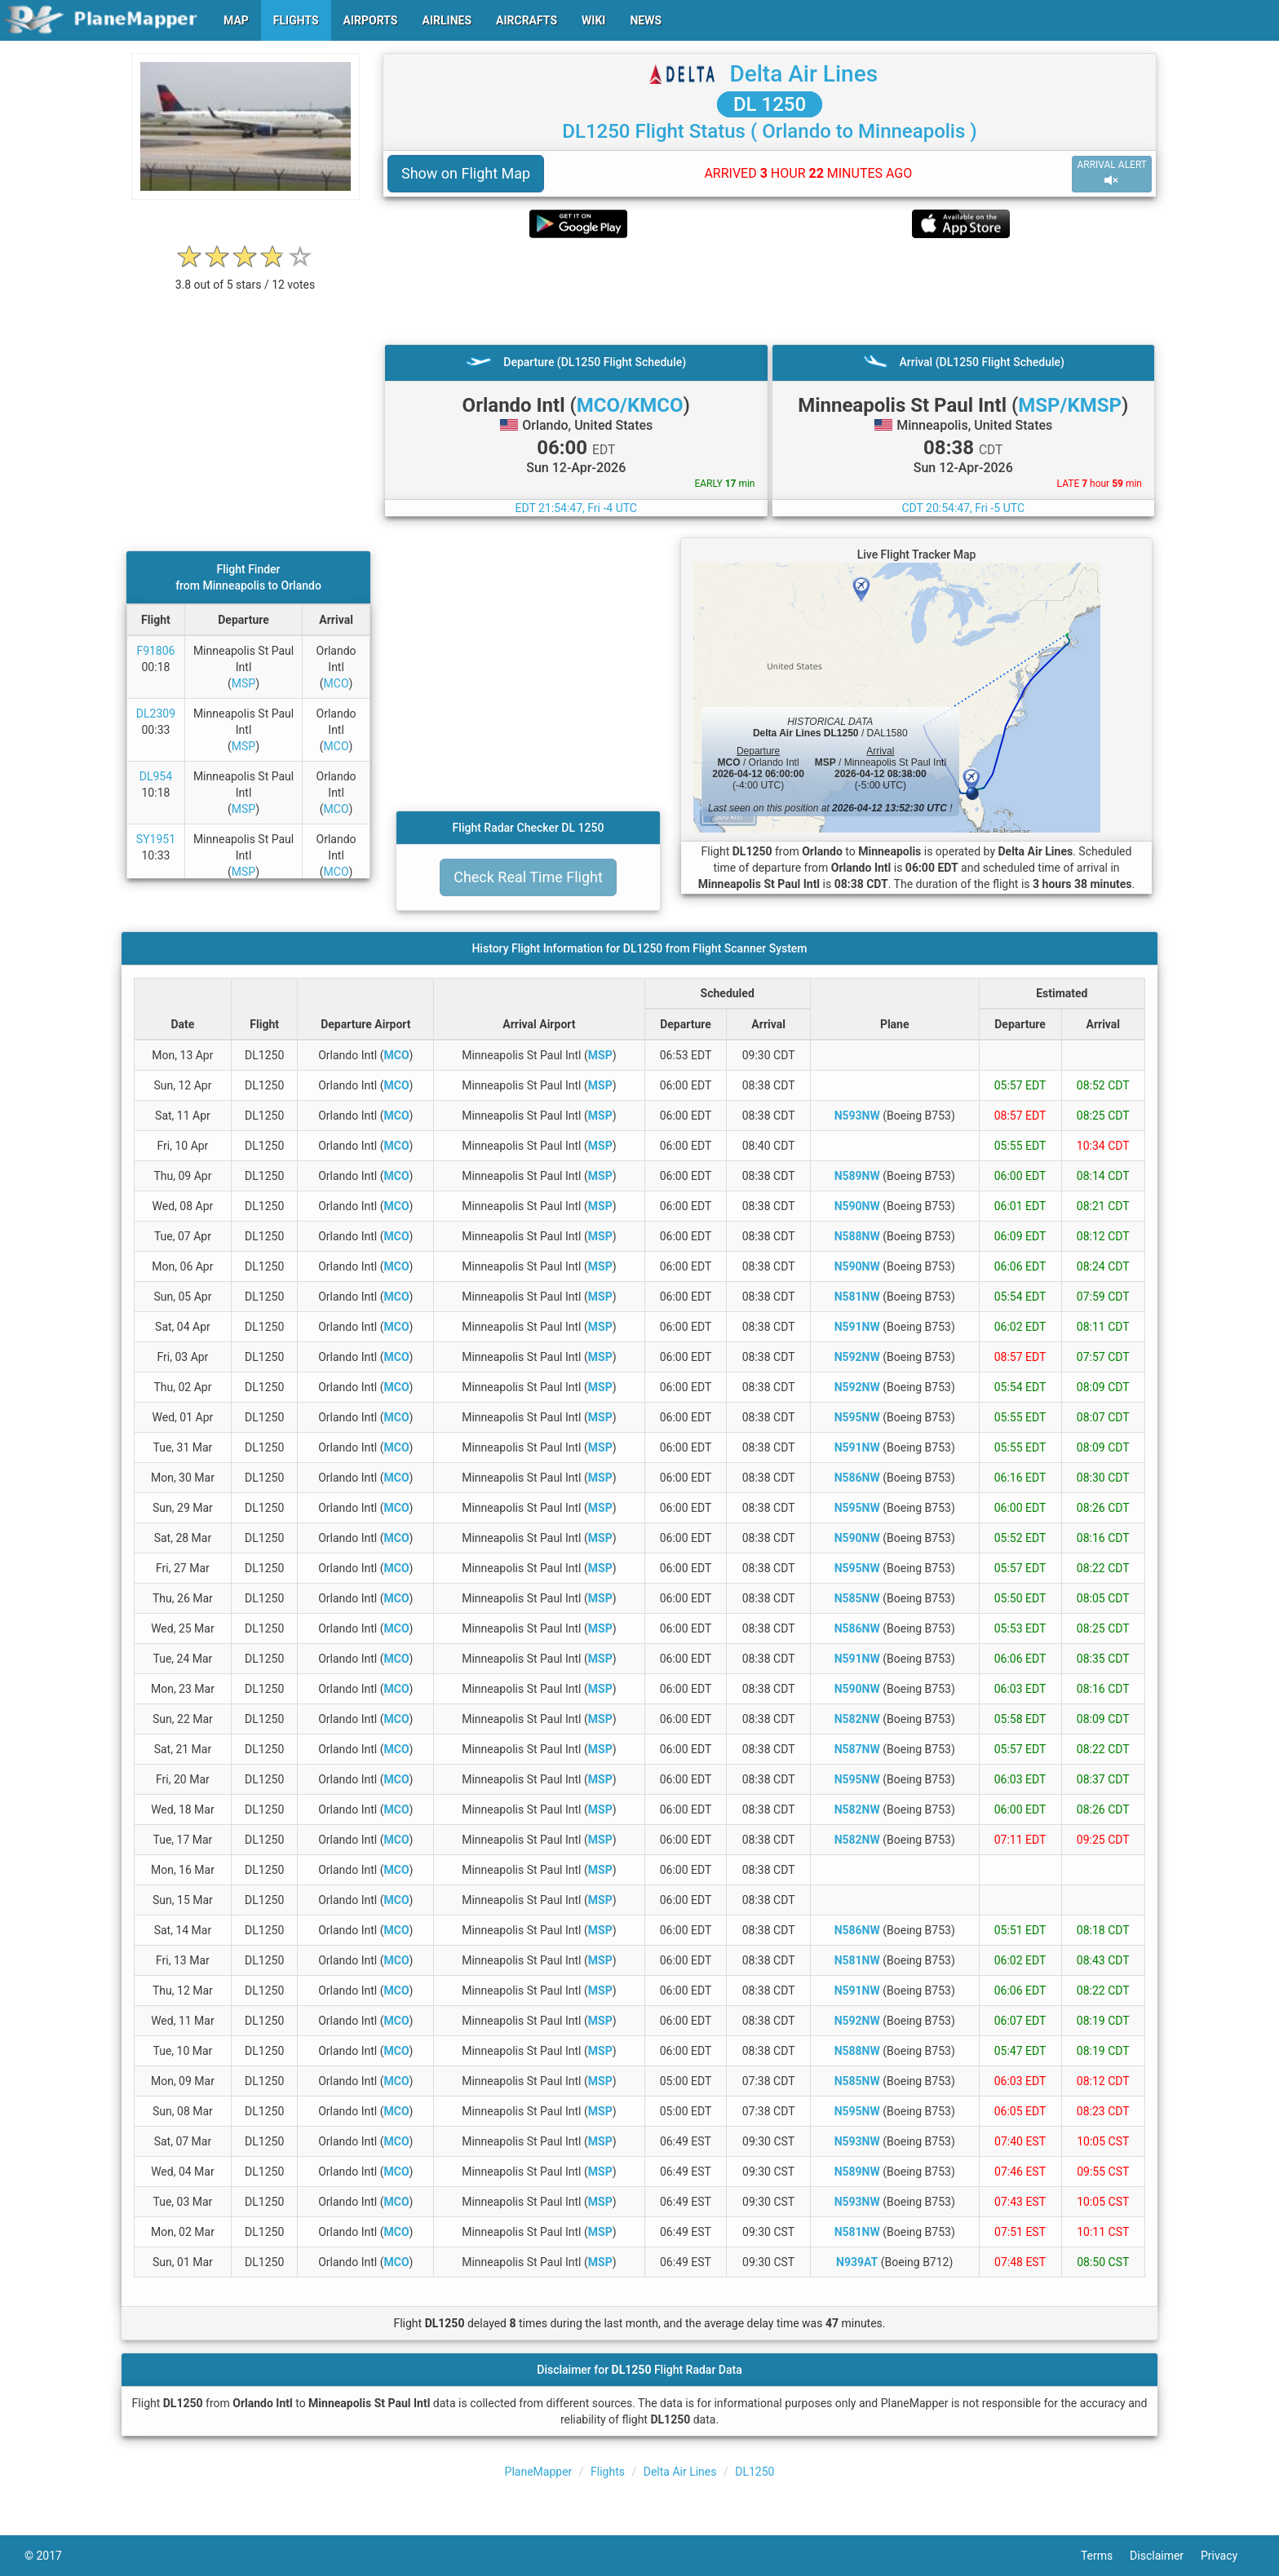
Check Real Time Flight (528, 877)
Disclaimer (1165, 2555)
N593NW (857, 1115)
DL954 (155, 776)
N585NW (857, 1598)
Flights (608, 2471)
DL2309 (155, 713)
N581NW (857, 1296)
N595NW (857, 1417)
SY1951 (155, 839)
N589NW (857, 1175)
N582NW (857, 1718)
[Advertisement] (770, 291)
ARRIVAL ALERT (1112, 173)
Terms (1105, 2555)
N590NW (857, 1206)
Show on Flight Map (465, 173)
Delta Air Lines (803, 73)
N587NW (857, 1749)
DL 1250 (769, 104)
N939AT (857, 2262)
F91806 (155, 650)
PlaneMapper (539, 2471)
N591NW (857, 1326)
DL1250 (754, 2471)
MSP (243, 683)
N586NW (857, 1477)
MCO (336, 683)
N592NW (857, 1356)
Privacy (1228, 2555)
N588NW (857, 1236)
